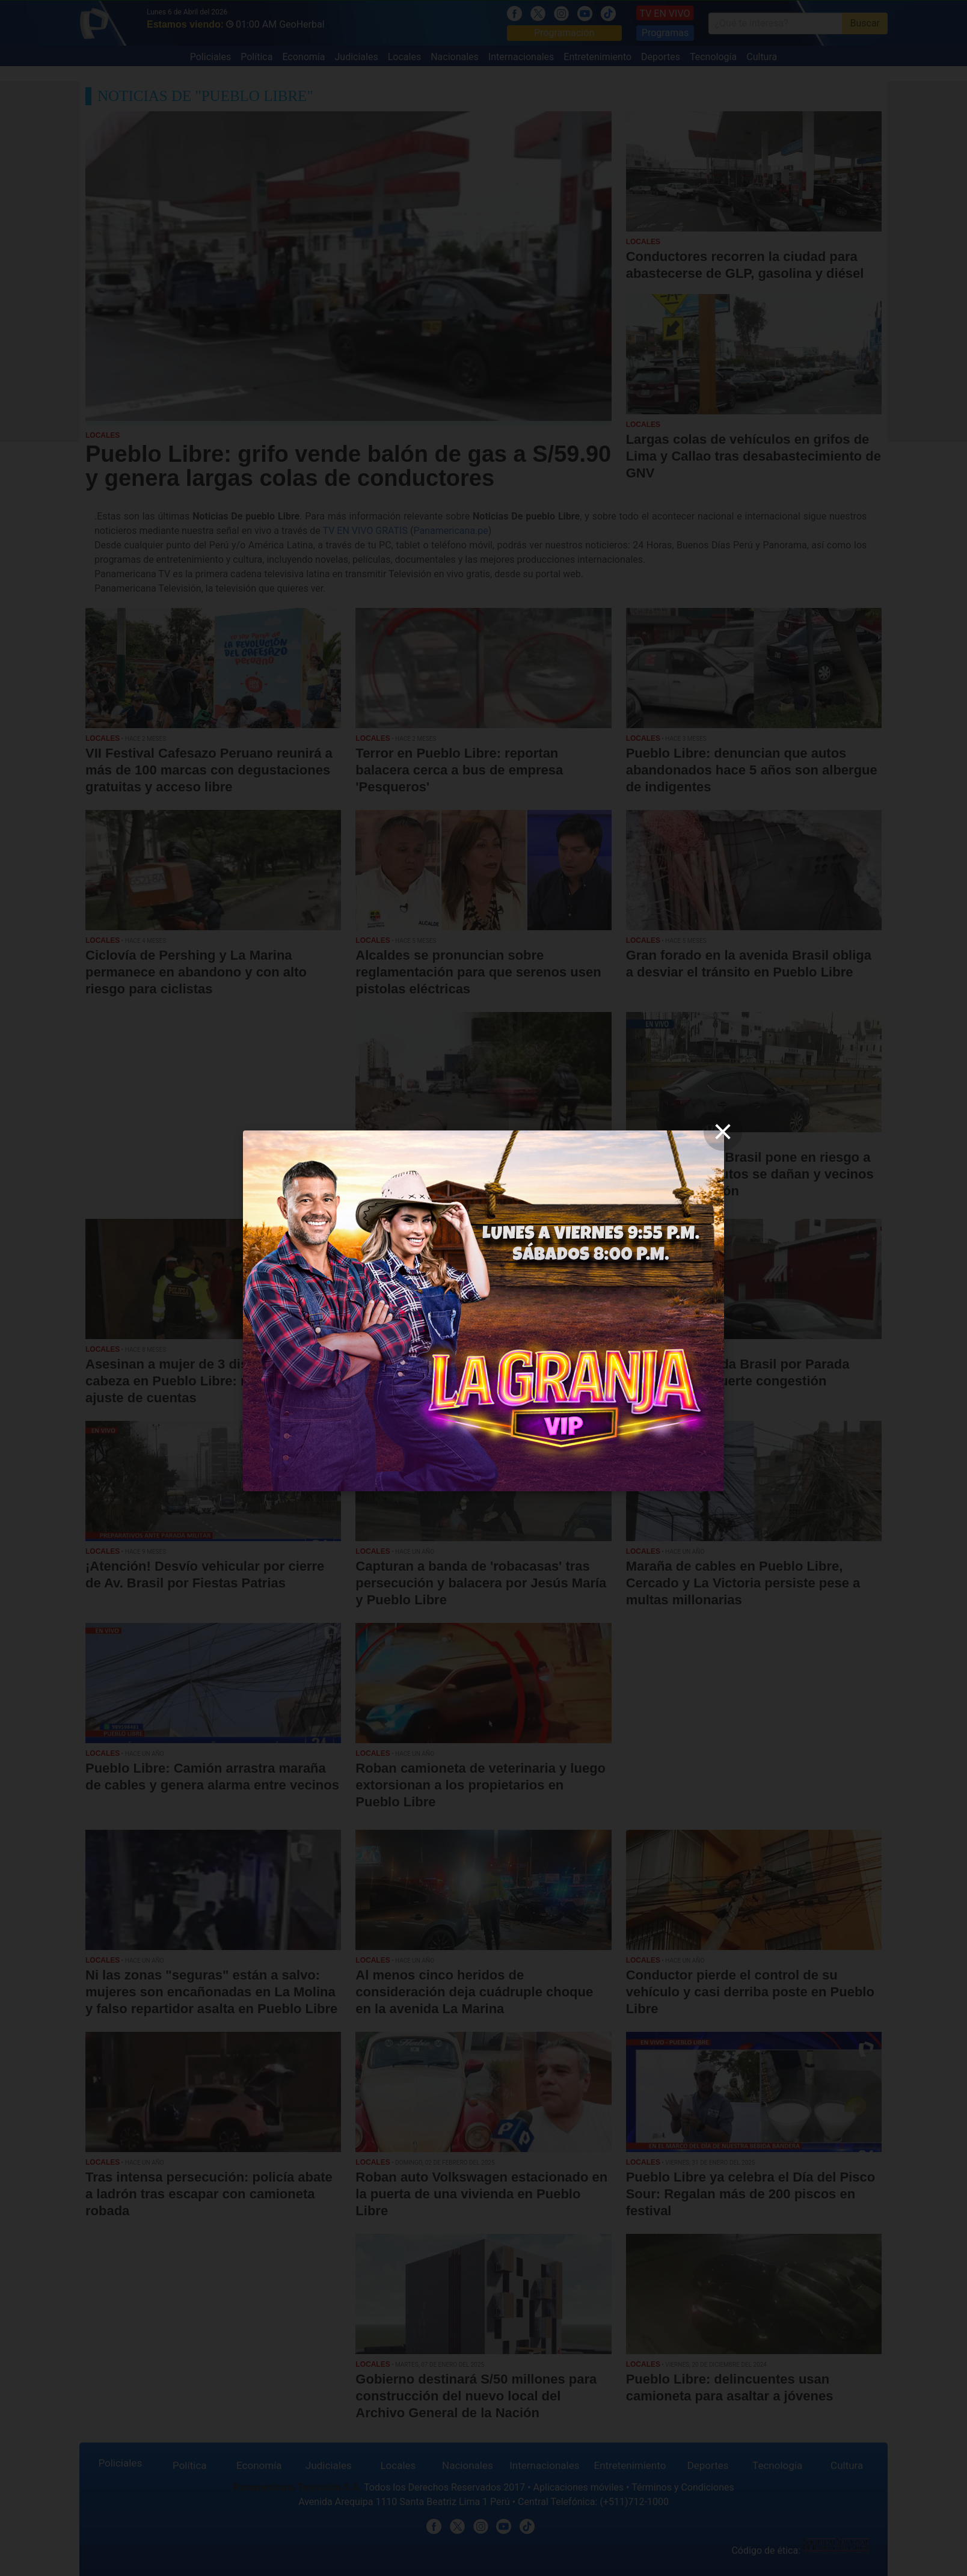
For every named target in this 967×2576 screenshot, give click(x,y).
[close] (723, 1131)
